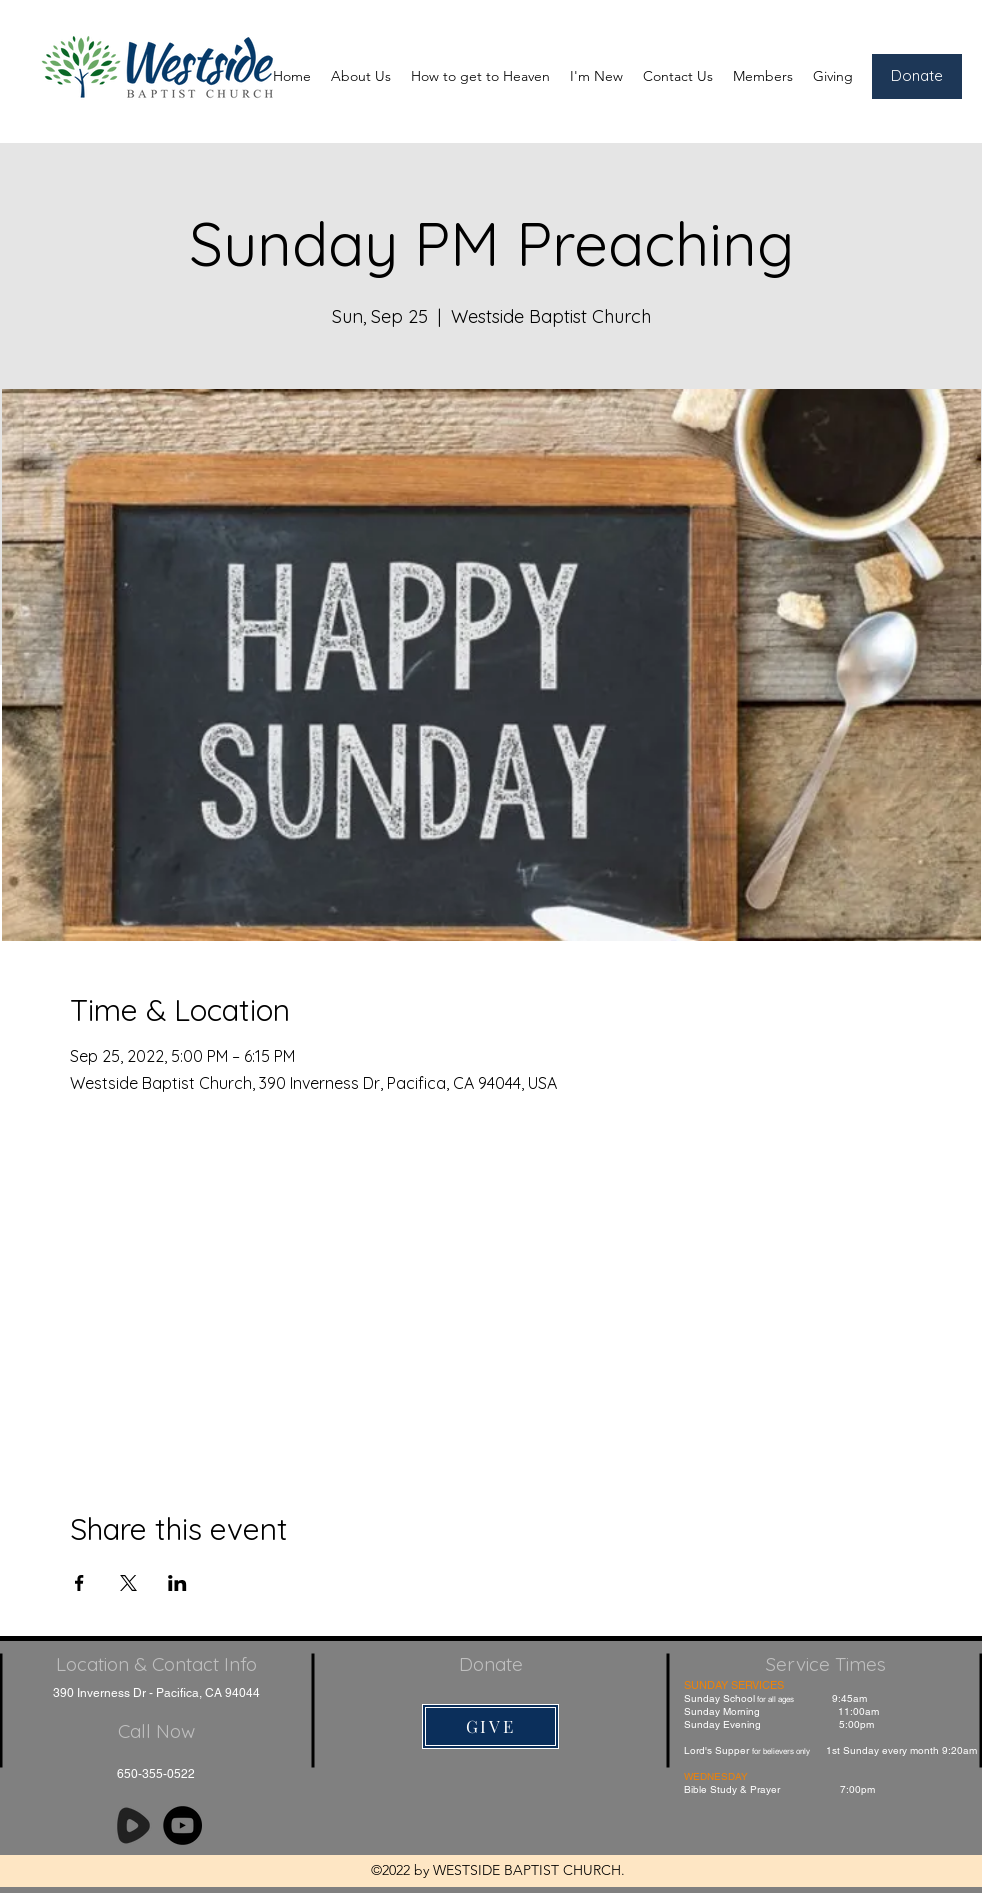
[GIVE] (490, 1726)
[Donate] (917, 76)
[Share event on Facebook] (79, 1583)
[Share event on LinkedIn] (177, 1583)
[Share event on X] (128, 1583)
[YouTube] (182, 1825)
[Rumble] (133, 1825)
